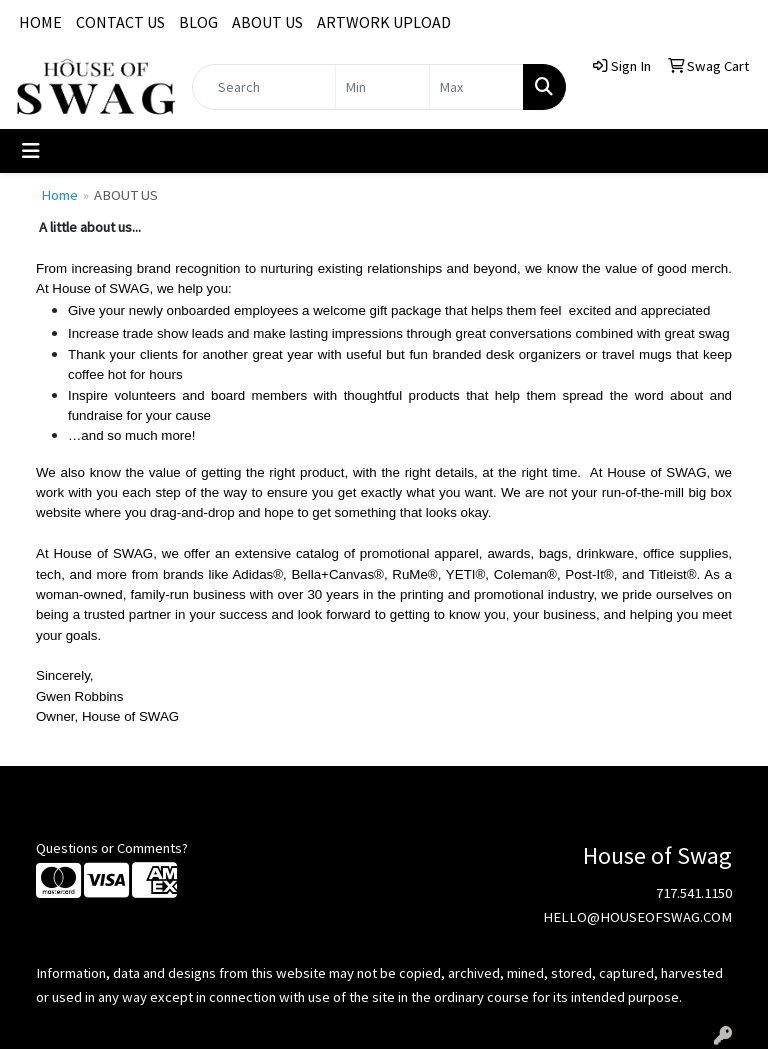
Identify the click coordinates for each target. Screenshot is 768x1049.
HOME (40, 22)
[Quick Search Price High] (476, 87)
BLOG (198, 22)
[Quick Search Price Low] (382, 87)
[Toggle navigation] (31, 151)
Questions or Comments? (112, 848)
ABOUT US (267, 22)
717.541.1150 (694, 893)
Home (59, 195)
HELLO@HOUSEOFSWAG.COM (637, 917)
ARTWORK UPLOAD (384, 22)
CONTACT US (120, 22)
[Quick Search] (264, 87)
